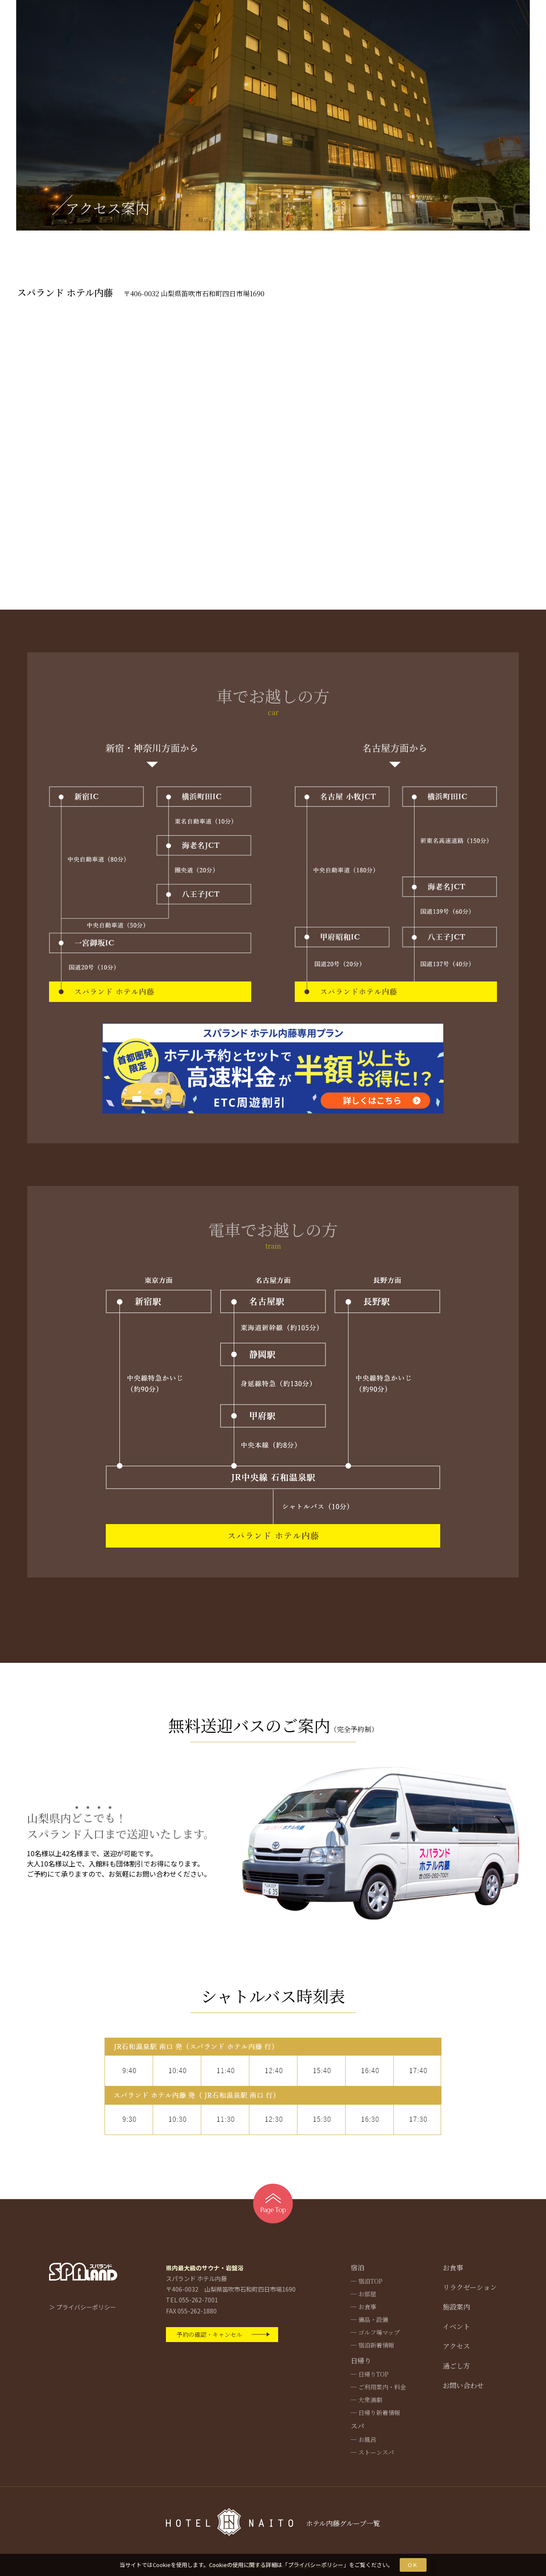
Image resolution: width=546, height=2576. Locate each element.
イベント (456, 2326)
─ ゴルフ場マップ (375, 2332)
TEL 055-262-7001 (192, 2300)
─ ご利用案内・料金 (378, 2387)
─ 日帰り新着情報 (375, 2412)
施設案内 (456, 2307)
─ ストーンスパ (372, 2452)
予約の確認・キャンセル (209, 2334)
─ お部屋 (363, 2294)
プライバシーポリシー (315, 2565)
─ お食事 (363, 2306)
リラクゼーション (470, 2287)
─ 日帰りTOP (370, 2374)
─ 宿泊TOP (367, 2281)
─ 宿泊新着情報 (372, 2345)
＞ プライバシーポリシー (82, 2307)
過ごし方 (456, 2366)
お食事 (453, 2267)
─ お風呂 (363, 2439)
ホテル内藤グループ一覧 (343, 2523)
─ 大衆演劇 (366, 2399)
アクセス (456, 2346)
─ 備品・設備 (369, 2319)
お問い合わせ (463, 2385)
